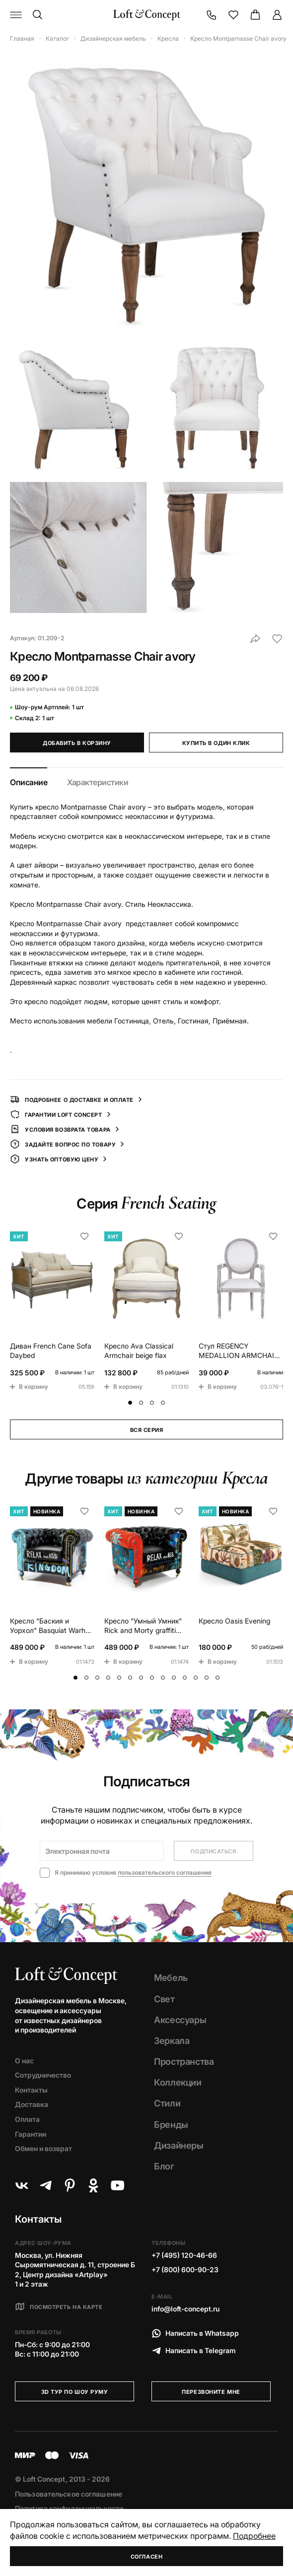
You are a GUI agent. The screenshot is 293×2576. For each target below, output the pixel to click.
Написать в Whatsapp (195, 2333)
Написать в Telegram (193, 2351)
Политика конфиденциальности (69, 2508)
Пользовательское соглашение (68, 2494)
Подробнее (254, 2536)
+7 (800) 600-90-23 (185, 2269)
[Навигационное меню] (16, 15)
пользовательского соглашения (165, 1872)
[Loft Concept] (146, 15)
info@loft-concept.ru (185, 2309)
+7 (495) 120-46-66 (184, 2255)
